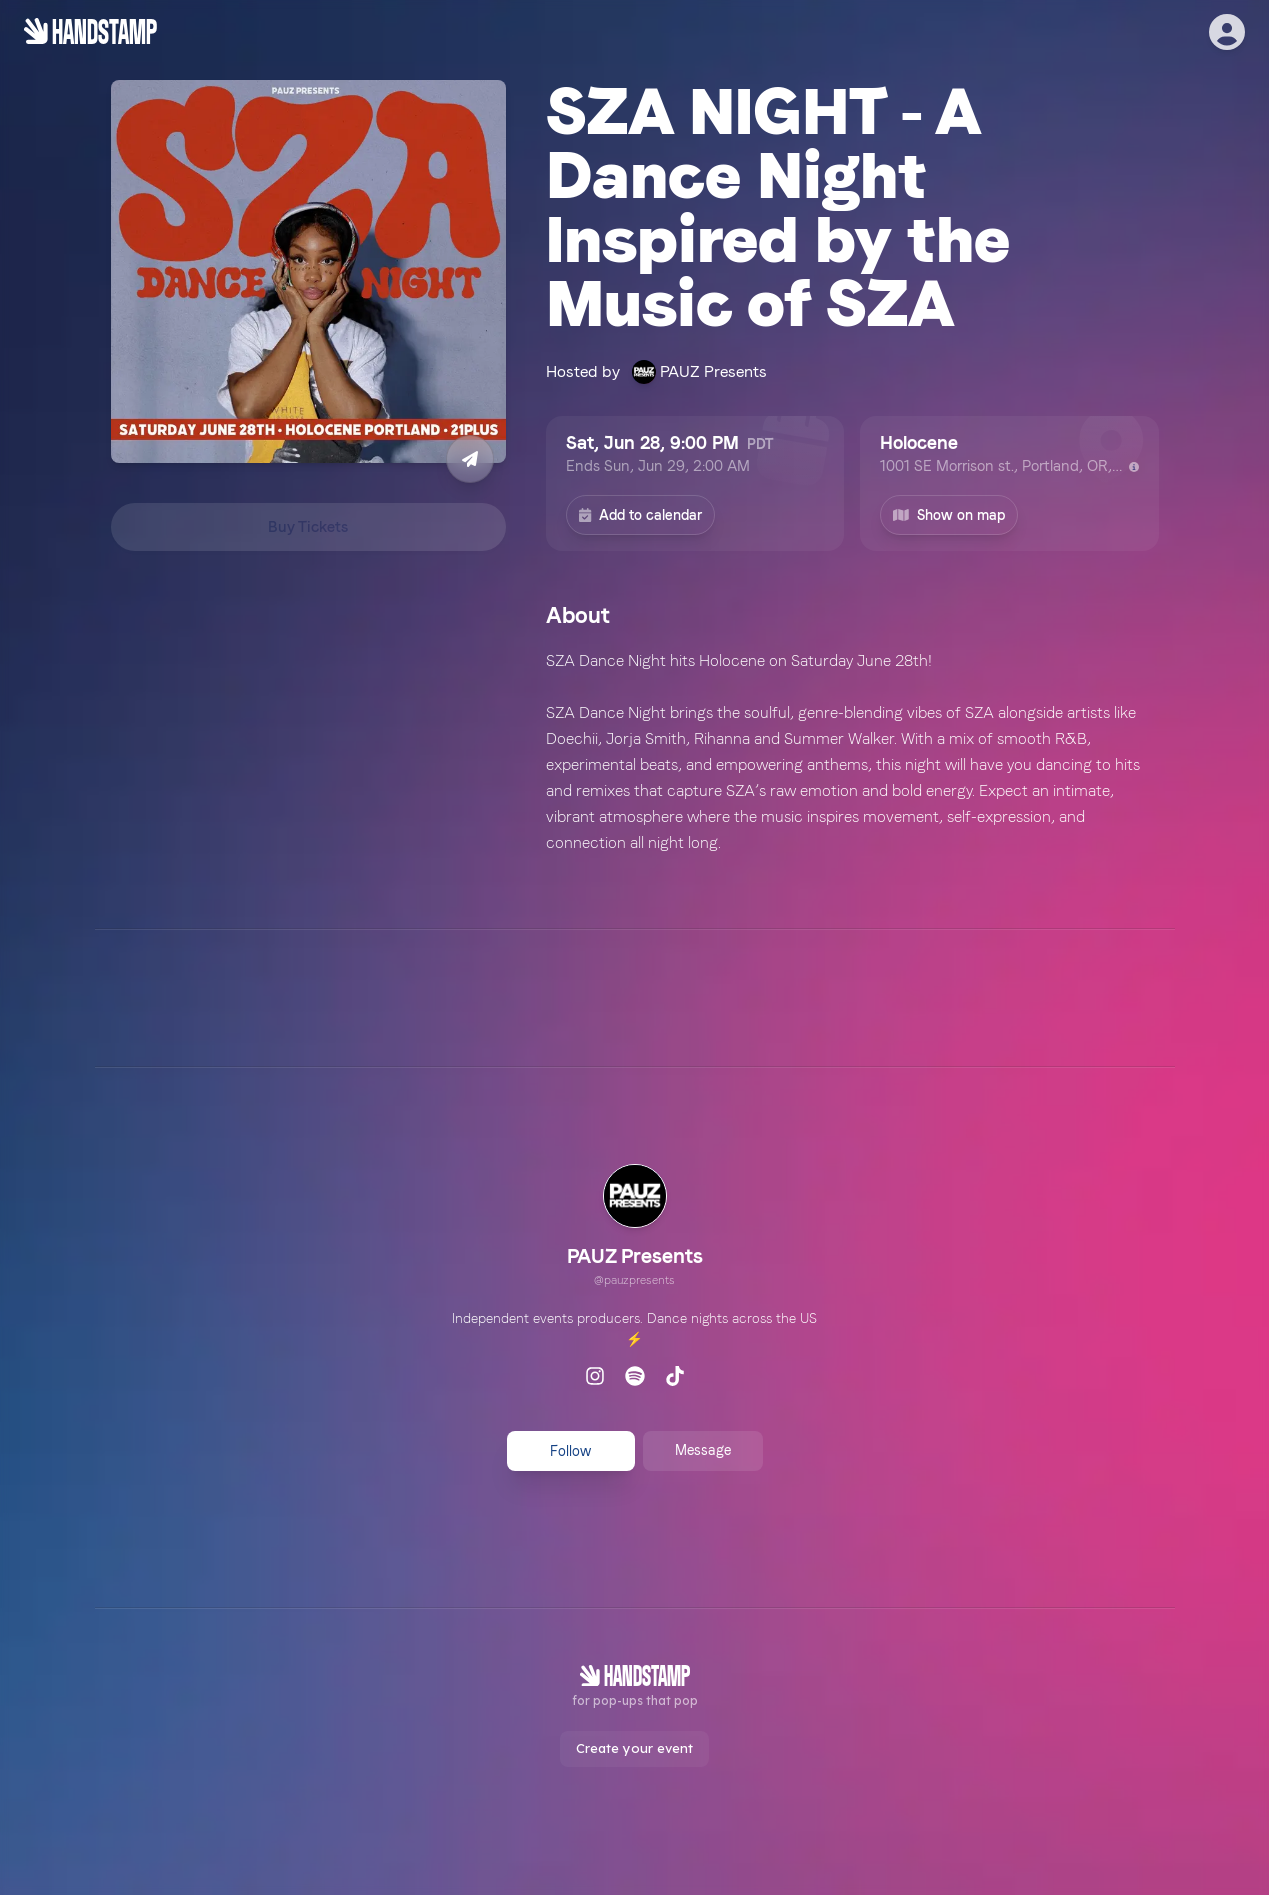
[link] (635, 1228)
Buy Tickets (308, 527)
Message (703, 1450)
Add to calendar (640, 515)
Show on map (949, 515)
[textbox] (852, 752)
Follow (570, 1451)
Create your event (634, 1748)
